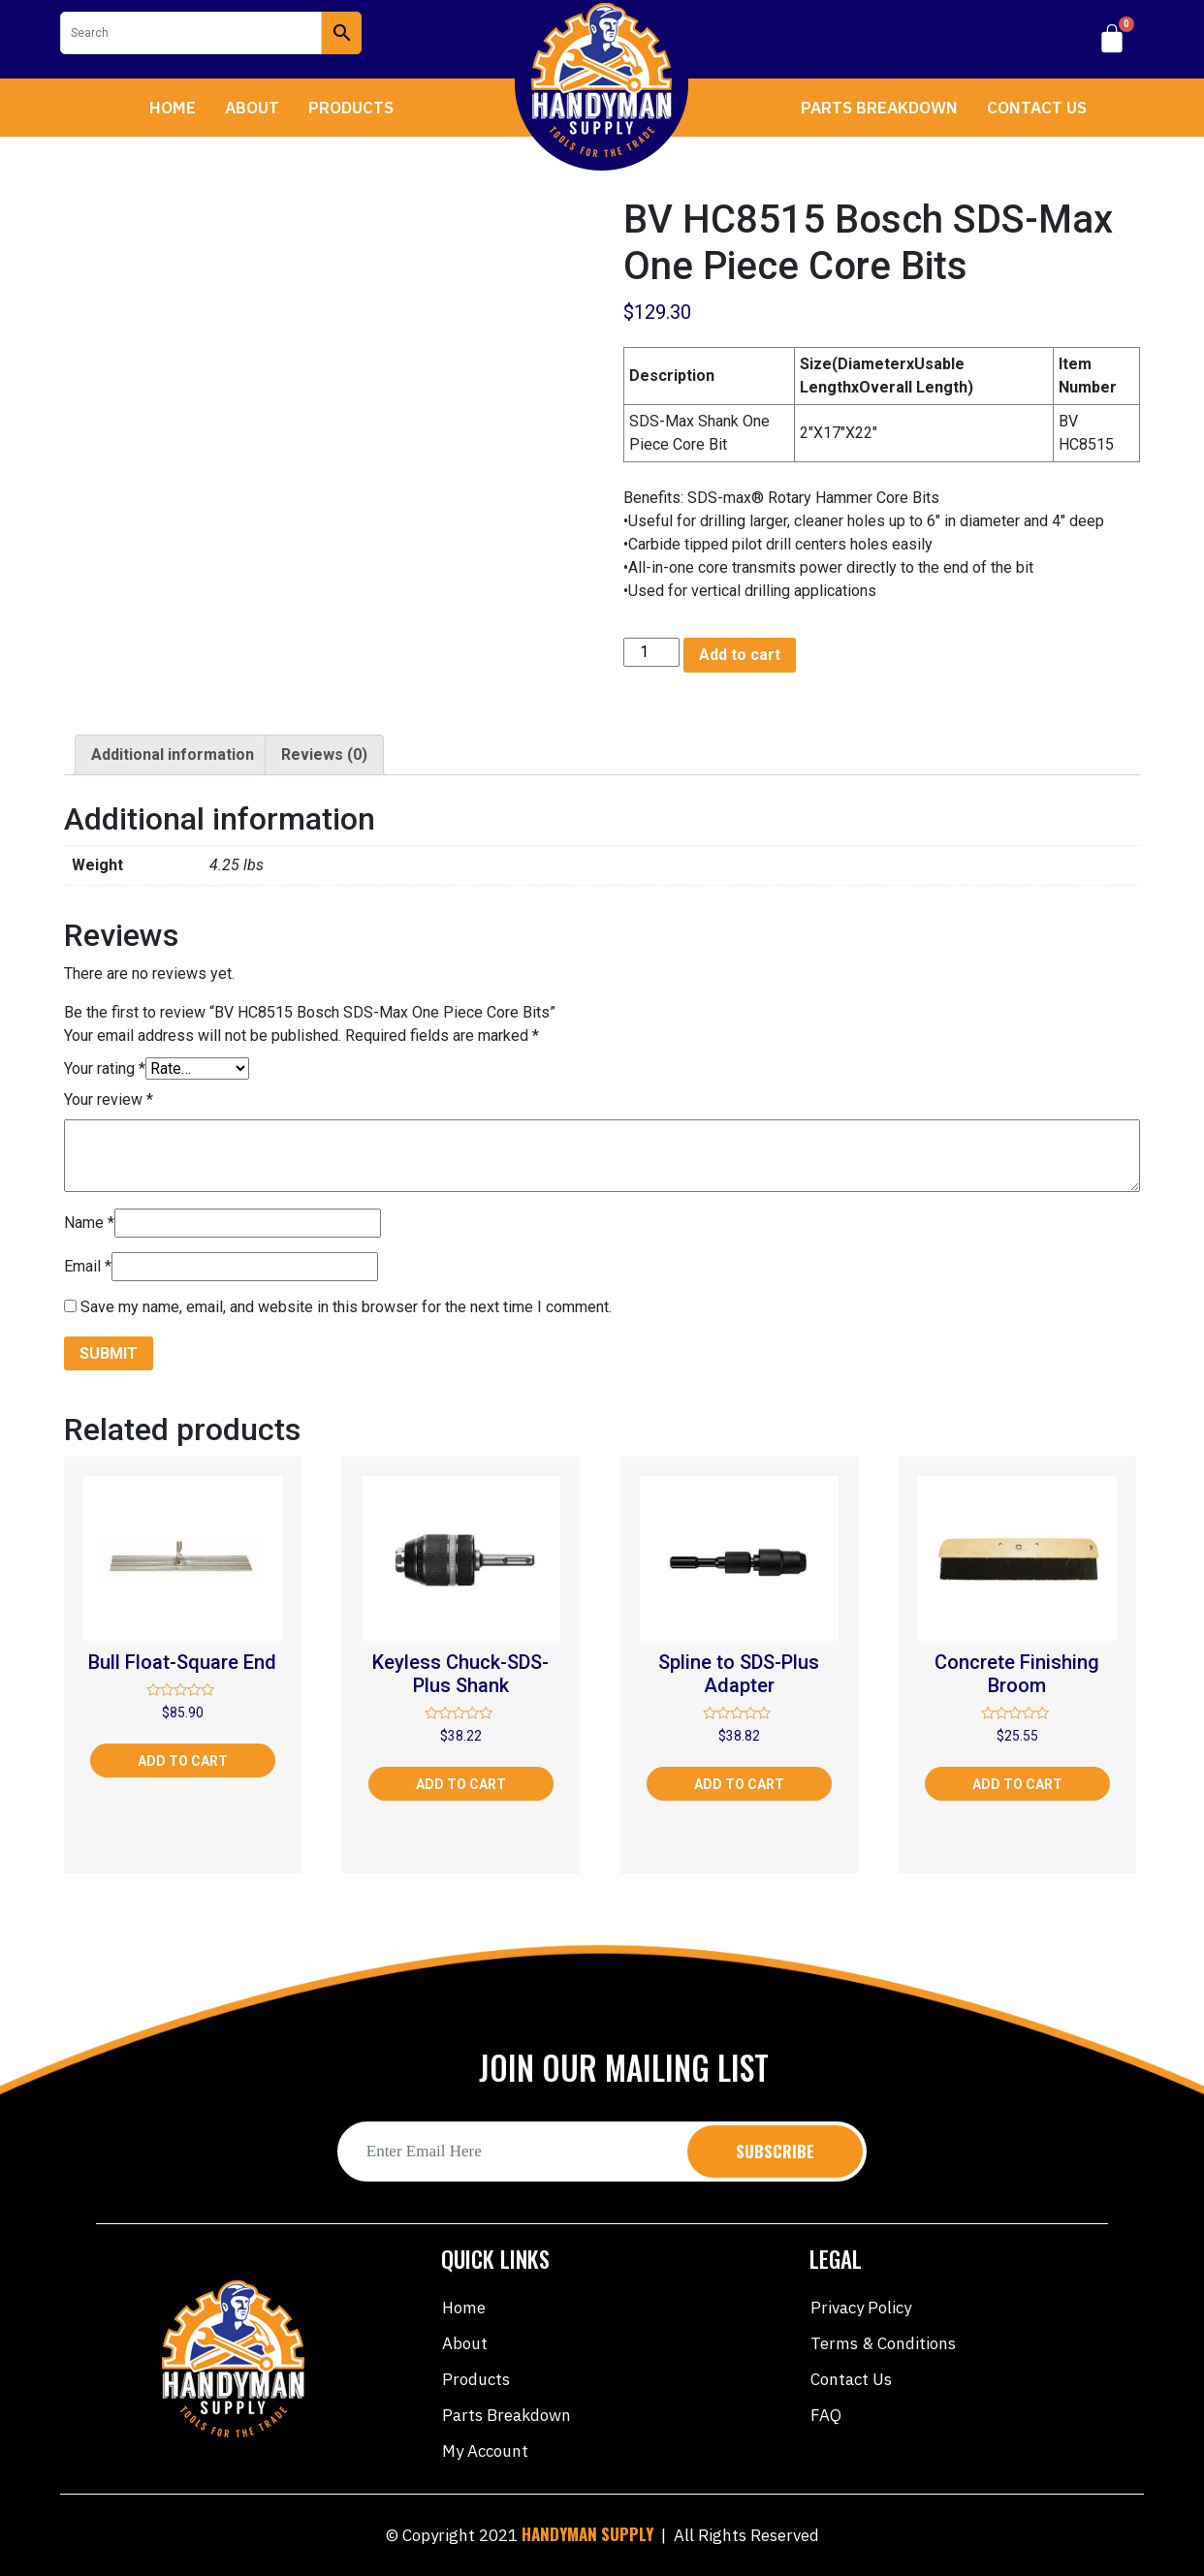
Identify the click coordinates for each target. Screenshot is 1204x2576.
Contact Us (1037, 107)
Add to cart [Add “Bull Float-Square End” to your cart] (183, 1761)
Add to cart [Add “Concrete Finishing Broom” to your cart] (1017, 1784)
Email (87, 1266)
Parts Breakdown (879, 107)
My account (485, 2451)
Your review (108, 1099)
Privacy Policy (860, 2307)
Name (89, 1222)
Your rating (104, 1068)
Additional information (172, 754)
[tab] (172, 755)
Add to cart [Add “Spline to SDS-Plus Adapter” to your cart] (739, 1784)
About (252, 107)
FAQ (825, 2415)
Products (351, 107)
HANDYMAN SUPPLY (587, 2534)
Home (172, 107)
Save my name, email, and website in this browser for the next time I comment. (346, 1307)
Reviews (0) (324, 754)
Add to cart (739, 654)
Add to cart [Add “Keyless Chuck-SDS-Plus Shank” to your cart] (461, 1784)
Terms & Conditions (883, 2343)
